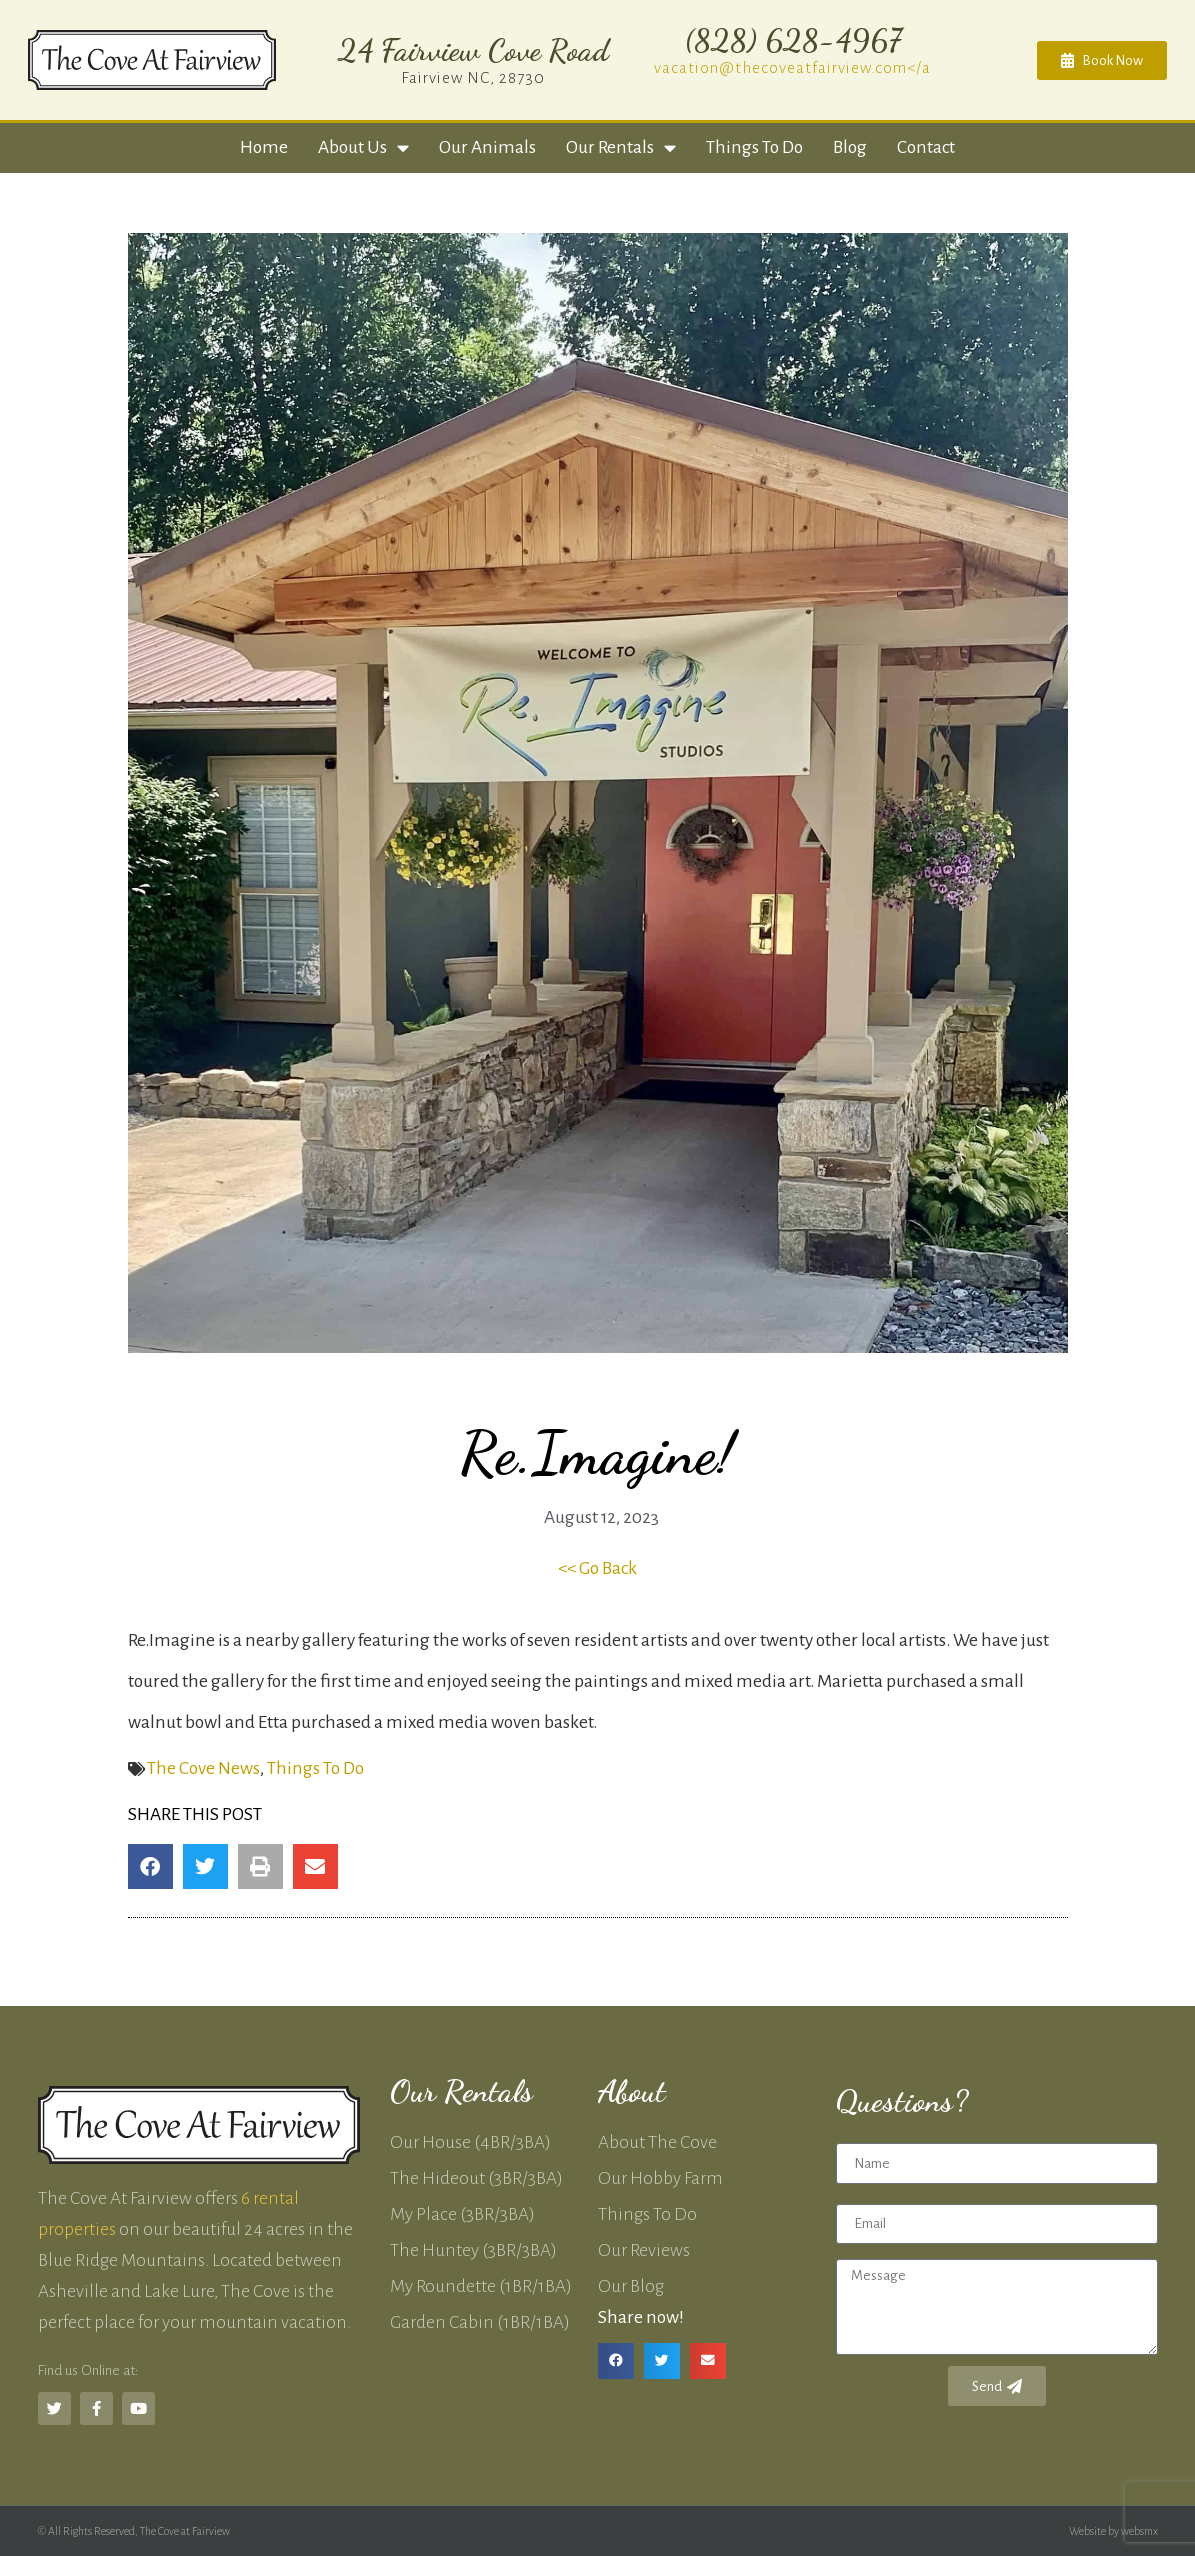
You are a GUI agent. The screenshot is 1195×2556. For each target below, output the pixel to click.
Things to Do (754, 147)
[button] (150, 1866)
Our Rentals (621, 147)
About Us (363, 147)
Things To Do (315, 1768)
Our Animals (487, 147)
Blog (850, 147)
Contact (926, 147)
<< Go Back (597, 1568)
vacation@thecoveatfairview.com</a (792, 67)
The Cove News (203, 1768)
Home (264, 147)
